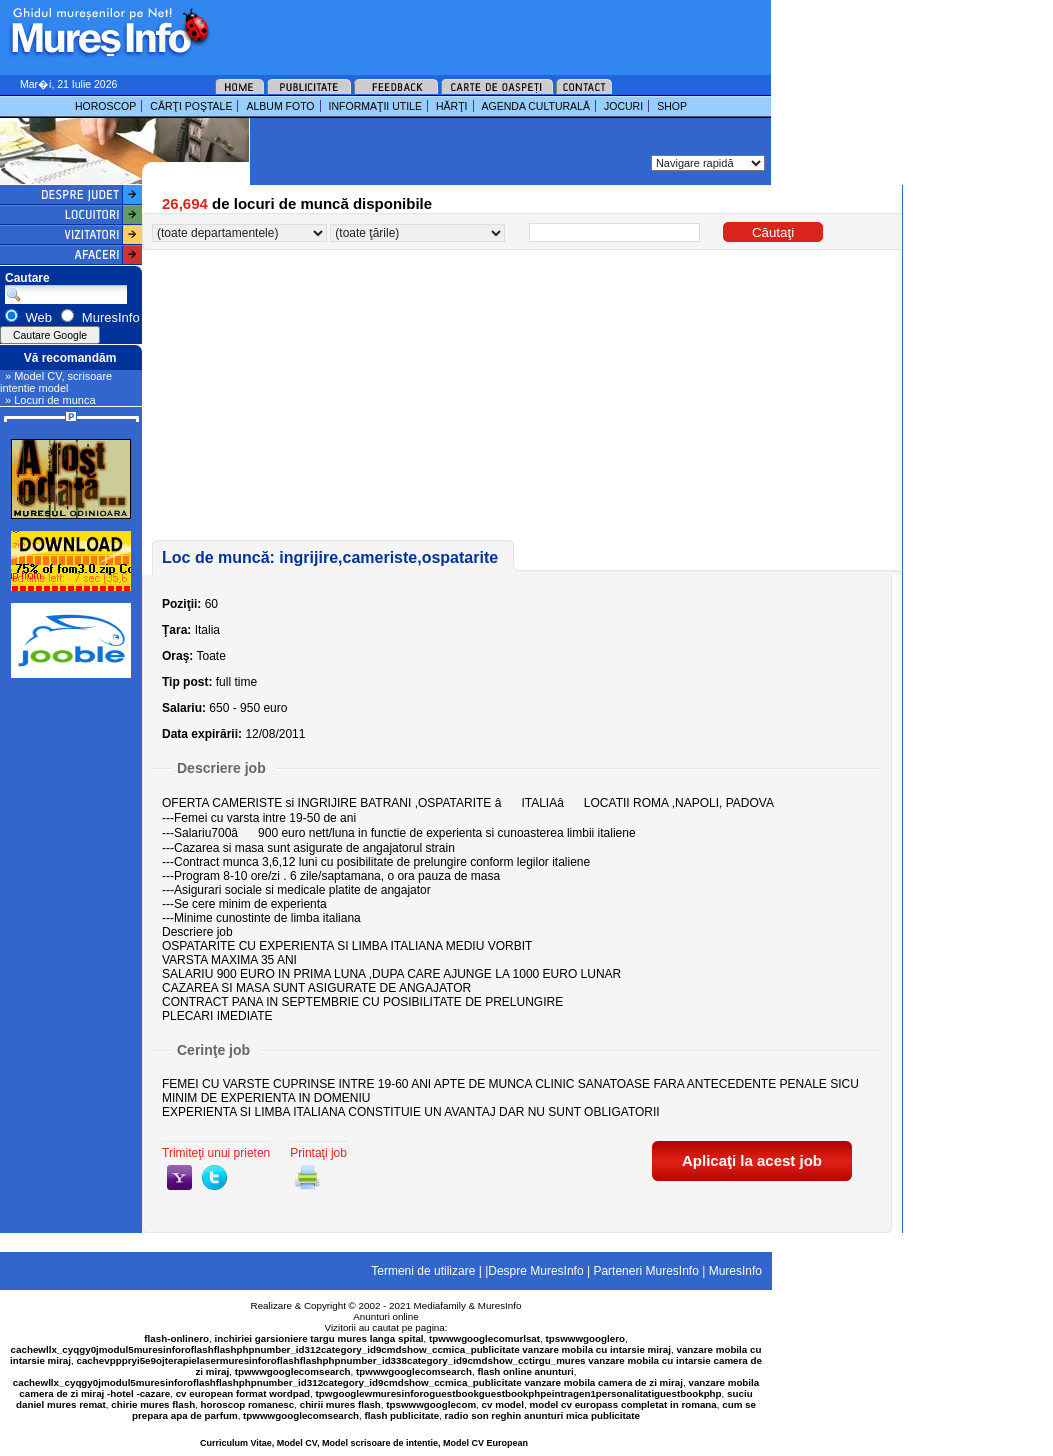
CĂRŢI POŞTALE (191, 106)
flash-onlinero (176, 1338)
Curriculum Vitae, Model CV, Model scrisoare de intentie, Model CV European (364, 1443)
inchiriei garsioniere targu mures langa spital (319, 1338)
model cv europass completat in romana (622, 1404)
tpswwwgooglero (585, 1338)
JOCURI (623, 106)
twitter (214, 1177)
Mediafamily (440, 1305)
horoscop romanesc (248, 1404)
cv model (503, 1404)
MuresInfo (500, 1305)
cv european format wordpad (243, 1393)
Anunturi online (385, 1316)
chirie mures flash (153, 1404)
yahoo (179, 1177)
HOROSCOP (105, 106)
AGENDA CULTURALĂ (536, 106)
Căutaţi (773, 232)
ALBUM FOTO (280, 106)
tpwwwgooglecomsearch (293, 1371)
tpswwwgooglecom (431, 1404)
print (307, 1177)
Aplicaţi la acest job (752, 1160)
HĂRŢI (452, 106)
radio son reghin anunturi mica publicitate (542, 1415)
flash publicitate (402, 1415)
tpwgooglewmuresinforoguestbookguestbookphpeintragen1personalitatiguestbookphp (519, 1393)
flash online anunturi (525, 1371)
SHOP (672, 106)
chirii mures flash (340, 1404)
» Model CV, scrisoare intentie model (56, 382)
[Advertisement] (464, 30)
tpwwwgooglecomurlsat (484, 1338)
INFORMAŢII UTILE (375, 106)
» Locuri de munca (50, 400)
